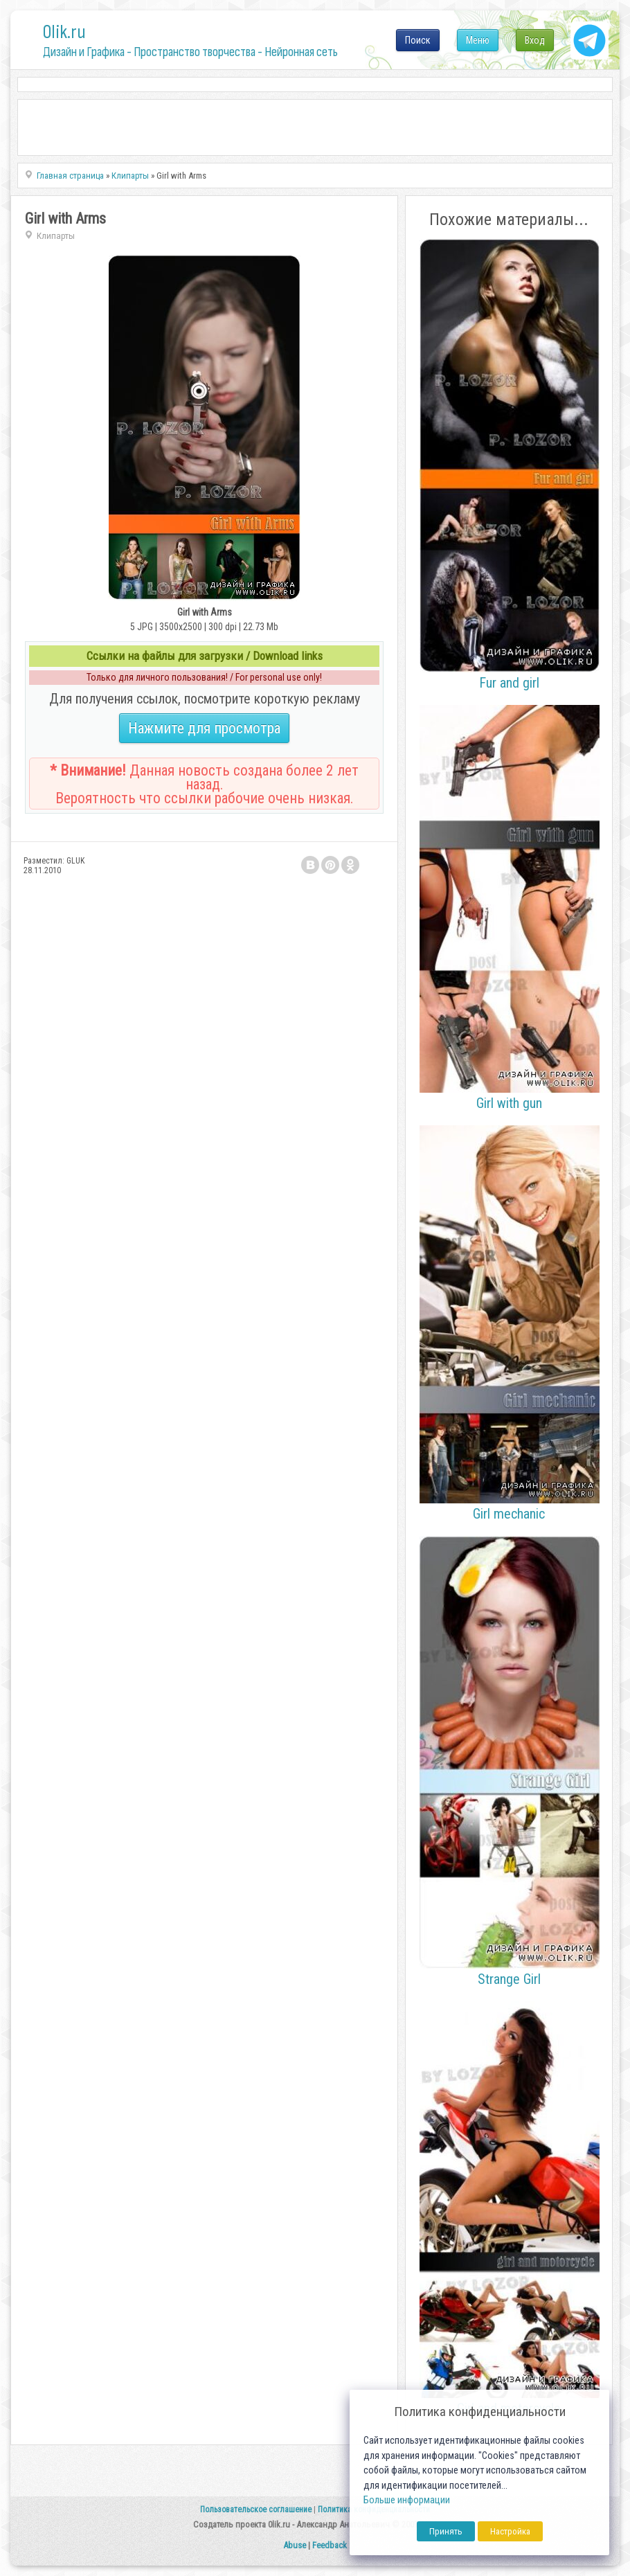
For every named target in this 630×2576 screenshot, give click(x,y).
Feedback (329, 2545)
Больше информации (406, 2500)
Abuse (294, 2545)
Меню (477, 40)
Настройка (510, 2531)
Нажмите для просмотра (204, 728)
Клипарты (56, 236)
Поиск (418, 40)
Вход (535, 40)
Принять (445, 2531)
